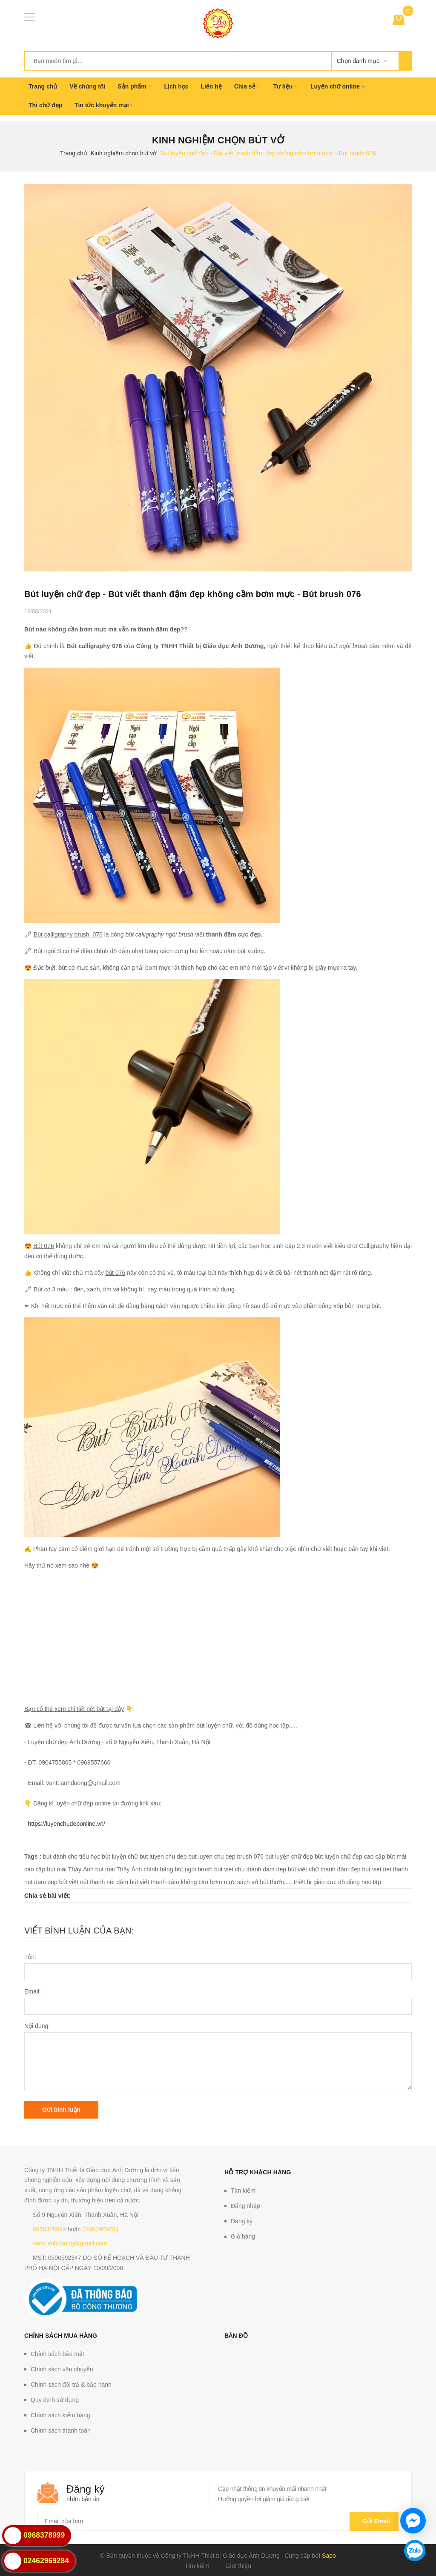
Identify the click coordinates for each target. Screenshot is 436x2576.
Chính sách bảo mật (57, 2353)
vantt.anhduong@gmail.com (70, 2243)
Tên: (30, 1956)
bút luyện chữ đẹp (289, 1856)
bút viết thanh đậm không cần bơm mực (182, 1882)
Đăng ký (241, 2221)
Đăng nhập (245, 2205)
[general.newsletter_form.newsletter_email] (218, 2521)
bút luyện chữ (120, 1856)
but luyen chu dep (163, 1856)
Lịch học (176, 86)
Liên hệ (211, 86)
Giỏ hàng (243, 2236)
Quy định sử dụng (55, 2399)
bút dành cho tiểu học (71, 1856)
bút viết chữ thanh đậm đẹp (324, 1869)
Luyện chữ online (337, 86)
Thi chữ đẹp (45, 105)
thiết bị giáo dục (315, 1882)
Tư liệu (285, 86)
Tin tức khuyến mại (104, 105)
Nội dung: (37, 2025)
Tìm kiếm (243, 2190)
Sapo (329, 2555)
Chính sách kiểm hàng (60, 2415)
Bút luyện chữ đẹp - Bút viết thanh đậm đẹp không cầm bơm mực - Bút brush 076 (192, 594)
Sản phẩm (135, 86)
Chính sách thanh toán (61, 2430)
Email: (32, 1991)
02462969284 (100, 2229)
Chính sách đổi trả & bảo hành (71, 2384)
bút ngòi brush (193, 1869)
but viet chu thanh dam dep (250, 1869)
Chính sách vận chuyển (62, 2369)
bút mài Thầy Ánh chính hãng (134, 1869)
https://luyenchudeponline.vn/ (66, 1823)
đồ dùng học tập (359, 1882)
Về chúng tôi (87, 86)
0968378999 (49, 2229)
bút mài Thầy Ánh (70, 1869)
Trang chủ (43, 86)
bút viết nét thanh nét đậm (93, 1882)
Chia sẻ (247, 86)
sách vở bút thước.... (264, 1882)
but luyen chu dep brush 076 (226, 1856)
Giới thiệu (239, 2565)
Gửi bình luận (61, 2109)
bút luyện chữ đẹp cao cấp (350, 1856)
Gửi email (374, 2521)
